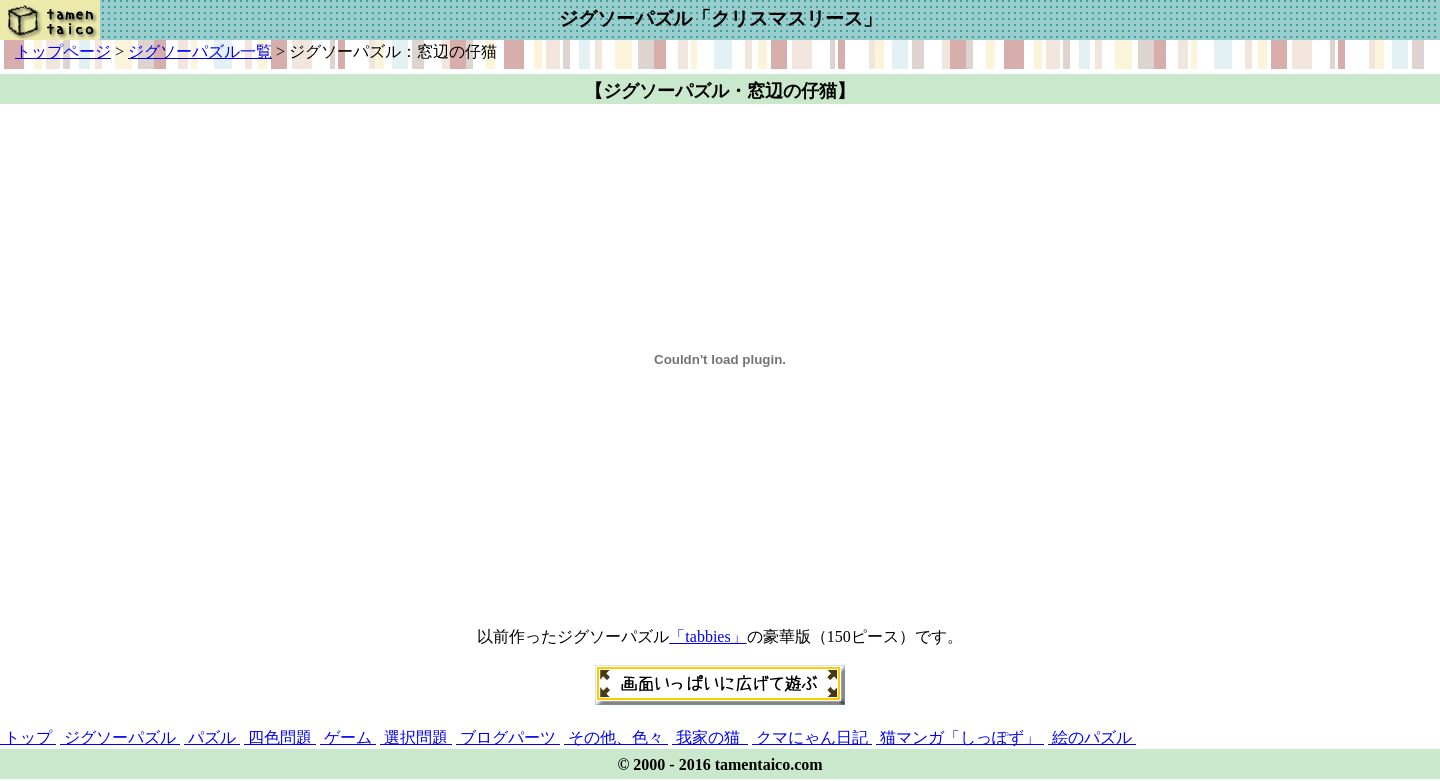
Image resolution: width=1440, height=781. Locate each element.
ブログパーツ (508, 737)
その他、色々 (616, 737)
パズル (212, 737)
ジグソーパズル (120, 737)
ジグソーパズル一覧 (200, 51)
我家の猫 (710, 737)
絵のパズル (1092, 737)
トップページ (63, 51)
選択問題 (416, 737)
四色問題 (280, 737)
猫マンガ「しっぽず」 (960, 737)
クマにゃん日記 (812, 737)
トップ (28, 737)
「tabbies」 (707, 636)
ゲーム (348, 737)
